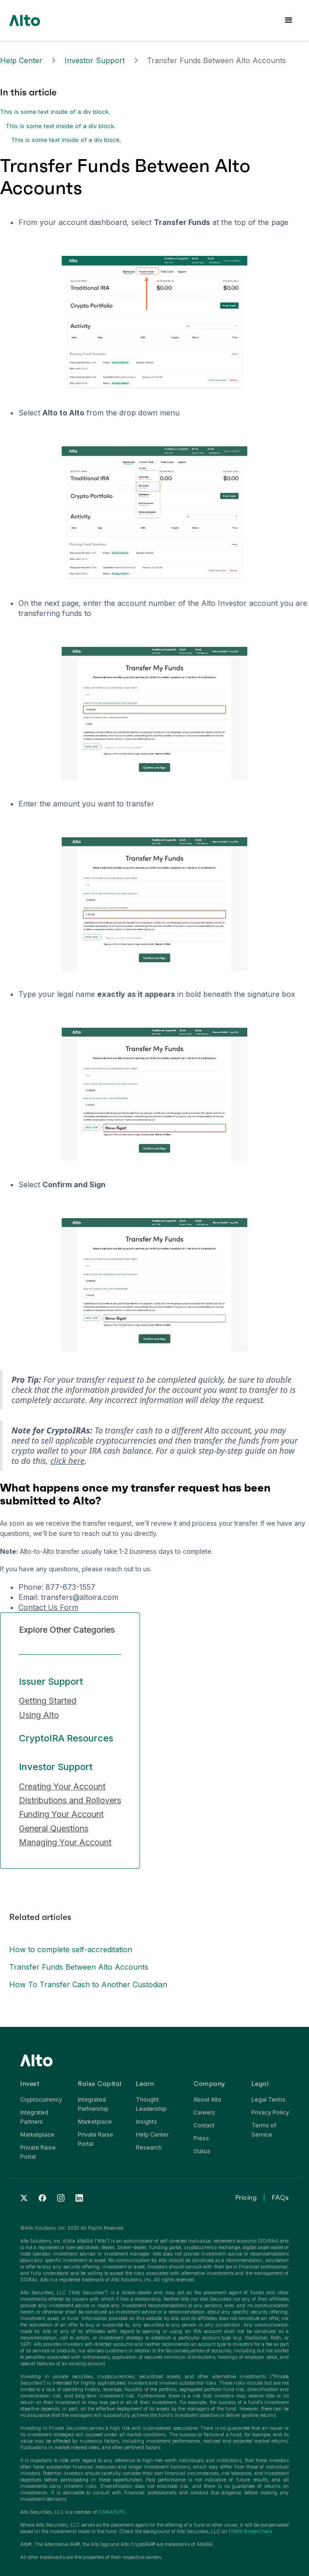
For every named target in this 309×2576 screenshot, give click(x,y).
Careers (204, 2112)
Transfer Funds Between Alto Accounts (78, 1967)
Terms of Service (263, 2130)
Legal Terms (268, 2099)
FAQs (280, 2197)
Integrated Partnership (93, 2104)
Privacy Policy (270, 2112)
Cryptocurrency (41, 2099)
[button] (289, 20)
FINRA (106, 2512)
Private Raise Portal (38, 2152)
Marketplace (37, 2134)
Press (201, 2138)
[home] (24, 20)
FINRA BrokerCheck (250, 2531)
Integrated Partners (34, 2117)
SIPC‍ (120, 2512)
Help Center (21, 60)
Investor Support (94, 60)
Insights (146, 2121)
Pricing (246, 2197)
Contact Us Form (48, 1607)
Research (149, 2147)
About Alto (207, 2099)
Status (201, 2151)
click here (67, 1460)
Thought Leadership (151, 2104)
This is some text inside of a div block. (55, 111)
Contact (204, 2125)
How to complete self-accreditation (70, 1949)
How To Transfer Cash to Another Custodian (88, 1984)
